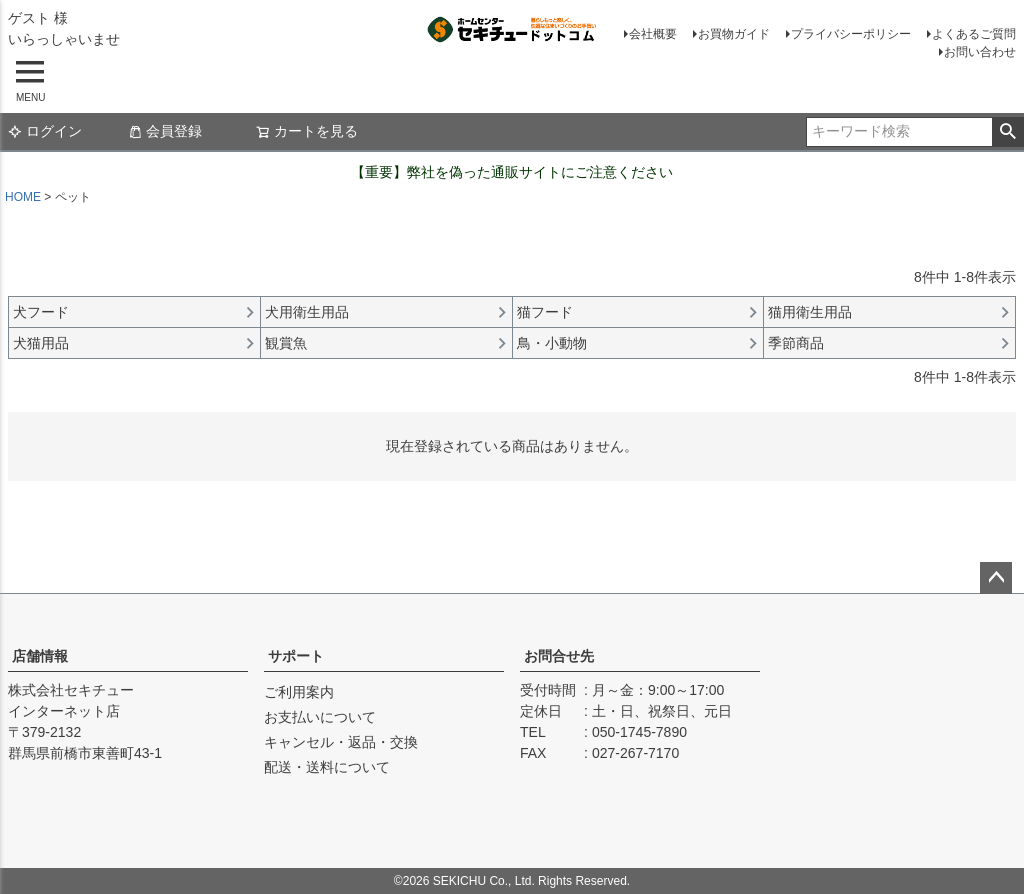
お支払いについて (320, 717)
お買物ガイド (734, 34)
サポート (296, 656)
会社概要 (653, 34)
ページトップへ (996, 578)
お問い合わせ (980, 52)
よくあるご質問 (974, 34)
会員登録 (165, 131)
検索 (1007, 132)
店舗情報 (40, 656)
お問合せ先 (559, 656)
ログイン (45, 131)
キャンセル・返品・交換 (341, 742)
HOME (23, 197)
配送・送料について (327, 767)
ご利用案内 (299, 692)
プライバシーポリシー (851, 34)
